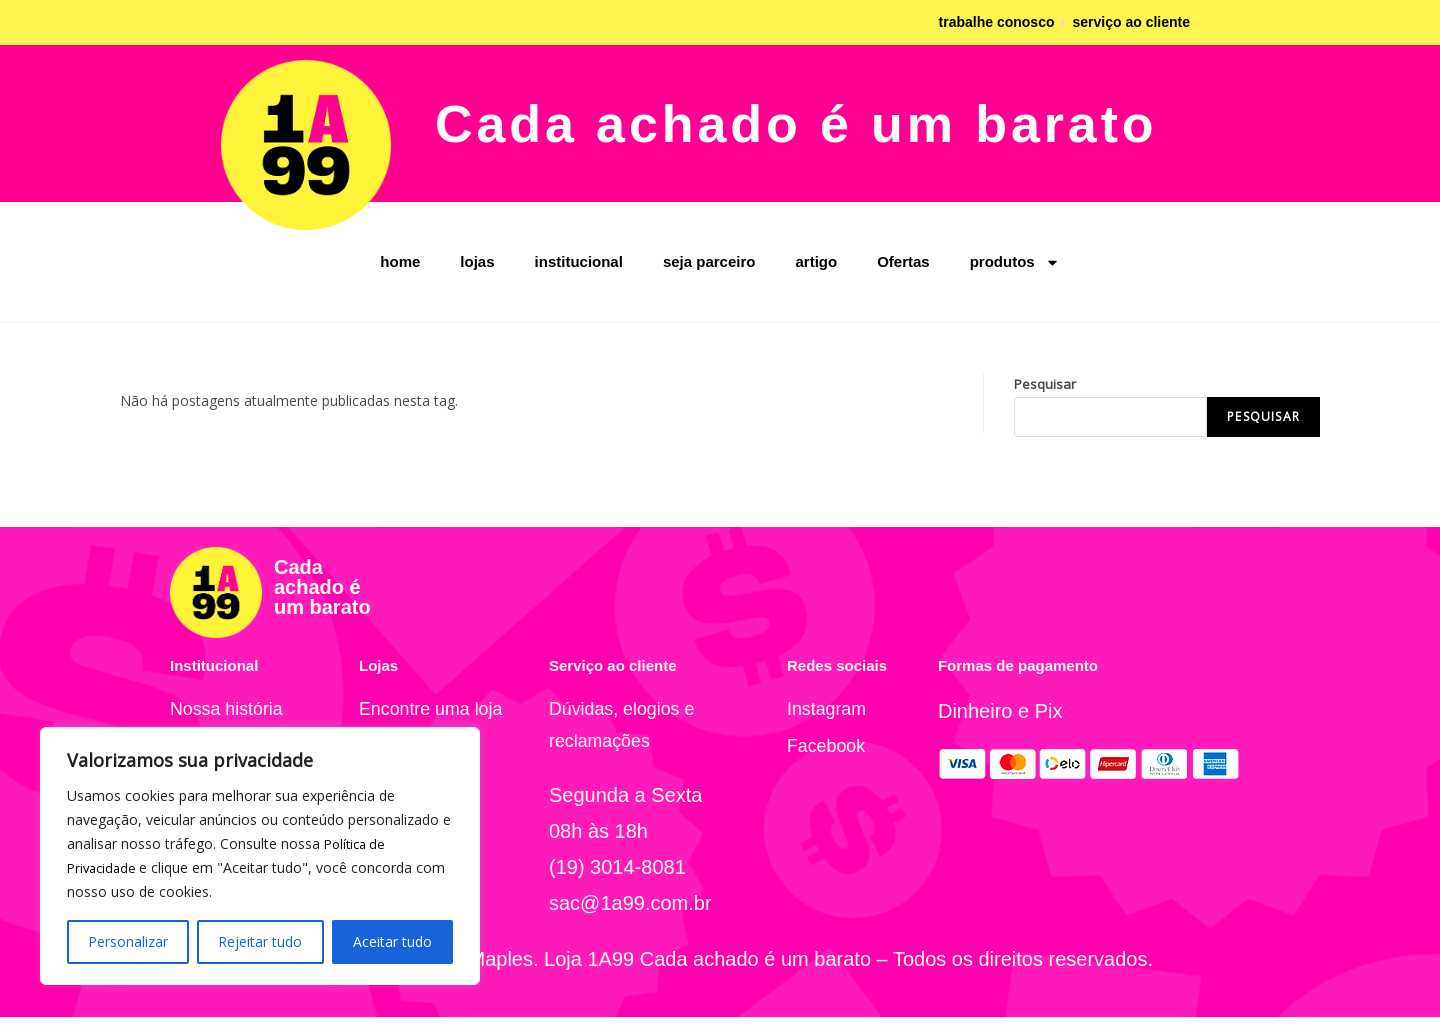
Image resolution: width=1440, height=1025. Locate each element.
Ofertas (903, 261)
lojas (477, 261)
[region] (260, 856)
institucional (579, 261)
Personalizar (128, 941)
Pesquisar (1045, 384)
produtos (1015, 262)
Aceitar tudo (392, 941)
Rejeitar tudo (260, 941)
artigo (816, 261)
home (400, 261)
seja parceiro (709, 261)
